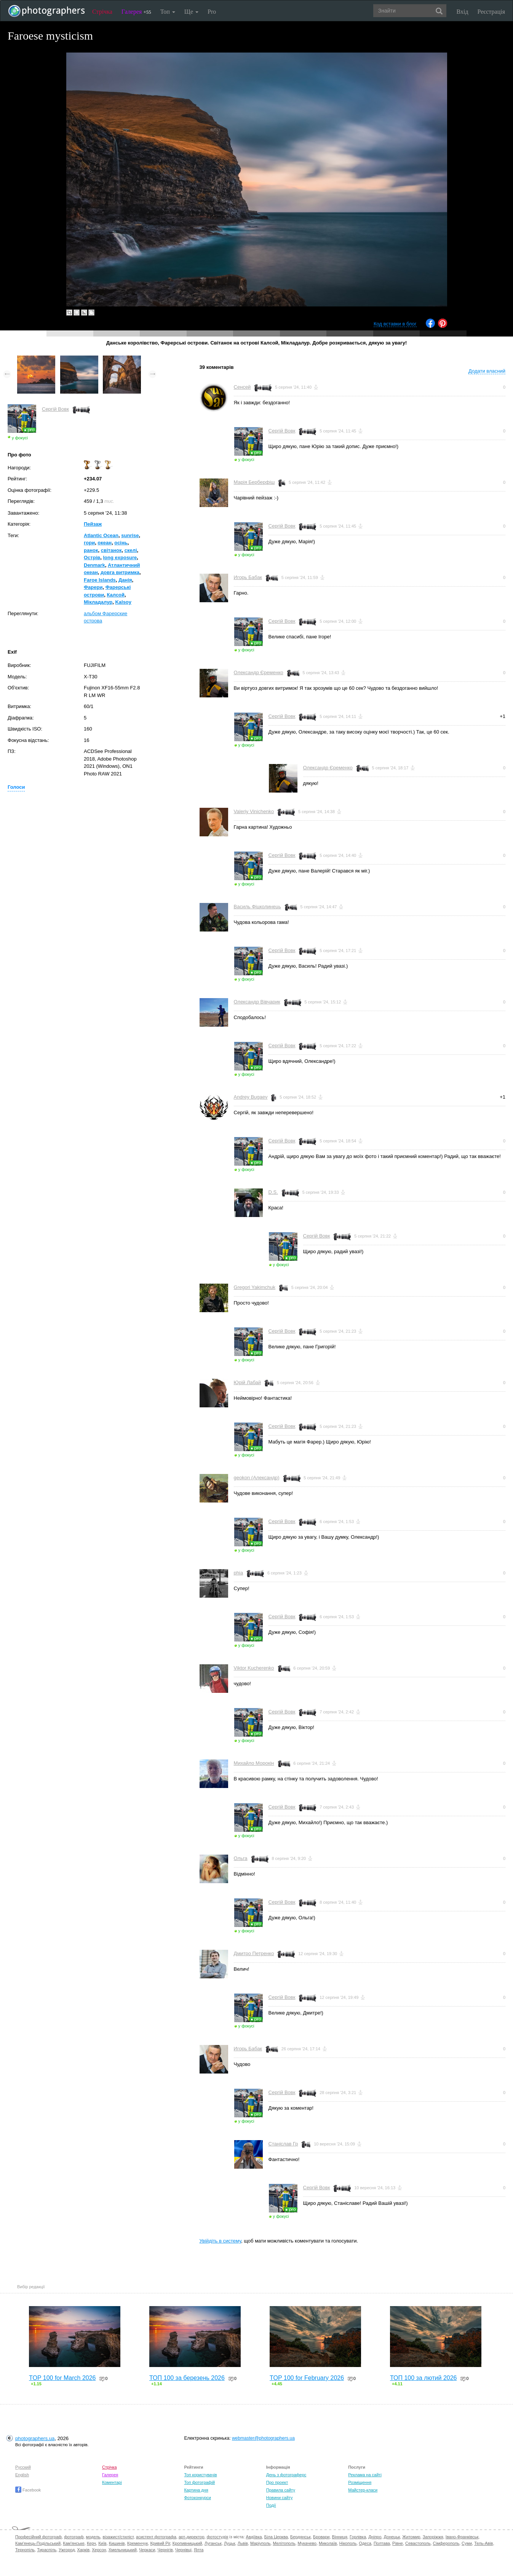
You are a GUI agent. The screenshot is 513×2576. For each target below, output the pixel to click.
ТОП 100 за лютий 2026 (423, 2378)
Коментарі (112, 2482)
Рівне (397, 2543)
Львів (243, 2543)
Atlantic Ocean (101, 535)
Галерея (136, 11)
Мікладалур (98, 602)
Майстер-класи (362, 2490)
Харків (83, 2549)
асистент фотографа (156, 2537)
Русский (23, 2467)
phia (238, 1573)
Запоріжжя (433, 2537)
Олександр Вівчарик (257, 1002)
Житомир (411, 2537)
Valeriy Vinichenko (254, 811)
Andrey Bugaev (251, 1097)
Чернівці (183, 2549)
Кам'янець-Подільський (38, 2543)
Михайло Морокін (254, 1763)
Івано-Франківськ (462, 2537)
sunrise (130, 535)
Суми (467, 2543)
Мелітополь (284, 2543)
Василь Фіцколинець (257, 906)
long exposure (120, 557)
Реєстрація (491, 11)
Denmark (94, 565)
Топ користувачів (200, 2474)
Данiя (125, 580)
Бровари (321, 2537)
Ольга (241, 1858)
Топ (167, 11)
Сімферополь (446, 2543)
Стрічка (102, 11)
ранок (91, 550)
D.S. (273, 1192)
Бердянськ (300, 2537)
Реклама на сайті (365, 2474)
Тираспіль (46, 2549)
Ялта (198, 2549)
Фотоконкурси (197, 2497)
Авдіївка (254, 2537)
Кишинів (117, 2543)
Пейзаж (93, 524)
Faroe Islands (100, 580)
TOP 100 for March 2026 (62, 2378)
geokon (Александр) (257, 1477)
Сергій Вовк (55, 409)
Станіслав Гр (283, 2144)
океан (104, 543)
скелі (131, 550)
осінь (120, 543)
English (22, 2474)
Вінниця (339, 2537)
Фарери (93, 587)
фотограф (73, 2537)
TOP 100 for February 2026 (307, 2378)
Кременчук (137, 2543)
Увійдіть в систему (220, 2241)
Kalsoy (123, 602)
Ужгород (67, 2549)
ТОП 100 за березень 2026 (187, 2378)
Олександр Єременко (258, 672)
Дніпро (374, 2537)
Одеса (365, 2543)
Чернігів (165, 2549)
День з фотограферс (286, 2474)
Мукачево (307, 2543)
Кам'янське (74, 2543)
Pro (212, 11)
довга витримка (120, 572)
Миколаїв (328, 2543)
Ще (191, 11)
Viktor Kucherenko (254, 1668)
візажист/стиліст (117, 2537)
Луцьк (229, 2543)
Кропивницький (187, 2543)
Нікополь (347, 2543)
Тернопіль (25, 2549)
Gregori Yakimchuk (254, 1287)
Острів (92, 557)
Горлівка (358, 2537)
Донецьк (392, 2537)
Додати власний (486, 371)
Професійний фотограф (38, 2537)
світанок (111, 550)
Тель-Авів (483, 2543)
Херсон (99, 2549)
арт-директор (192, 2537)
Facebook (28, 2490)
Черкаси (147, 2549)
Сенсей (242, 387)
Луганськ (213, 2543)
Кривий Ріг (160, 2543)
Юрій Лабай (247, 1382)
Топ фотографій (199, 2482)
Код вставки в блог (395, 324)
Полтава (382, 2543)
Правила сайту (280, 2490)
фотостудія (218, 2537)
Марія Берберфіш (254, 482)
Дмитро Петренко (254, 1953)
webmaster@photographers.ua (263, 2438)
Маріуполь (260, 2543)
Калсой (116, 595)
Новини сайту (279, 2497)
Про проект (277, 2482)
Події (271, 2505)
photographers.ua (34, 2438)
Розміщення (359, 2482)
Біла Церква (276, 2537)
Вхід (462, 11)
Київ (102, 2543)
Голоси (16, 787)
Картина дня (196, 2490)
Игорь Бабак (248, 577)
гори (89, 543)
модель (93, 2537)
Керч (91, 2543)
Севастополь (417, 2543)
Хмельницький (123, 2549)
